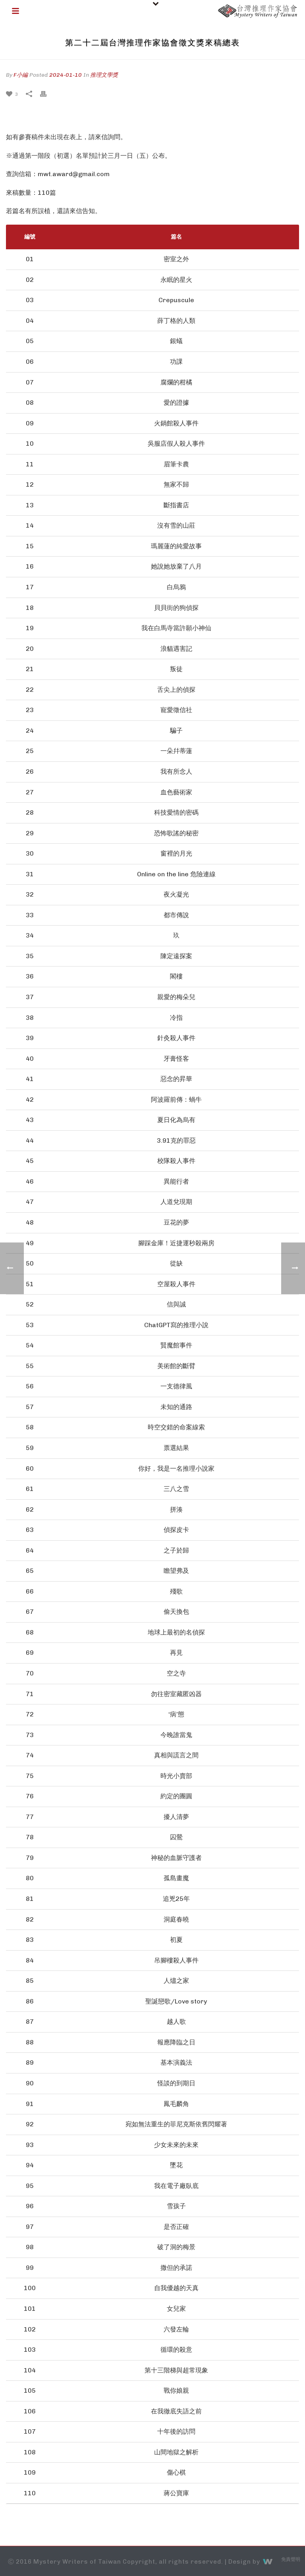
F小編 (21, 75)
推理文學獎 (104, 75)
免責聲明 (290, 2559)
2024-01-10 (65, 75)
